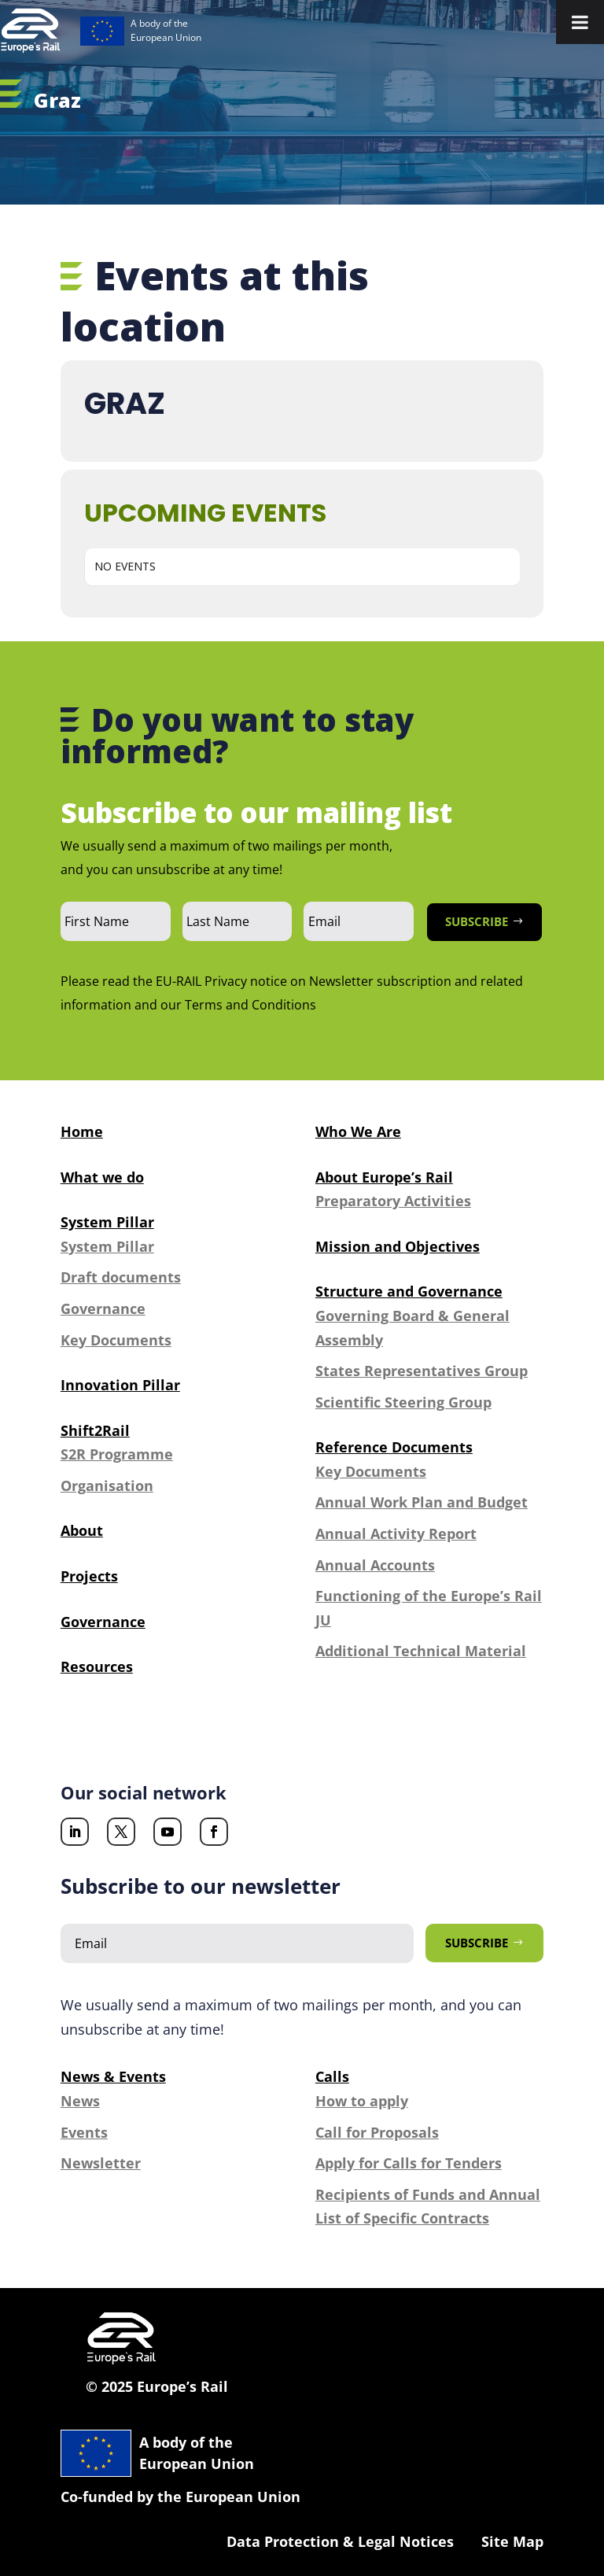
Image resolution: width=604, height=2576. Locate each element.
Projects (89, 1576)
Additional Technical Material (420, 1650)
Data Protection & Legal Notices (340, 2541)
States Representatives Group (421, 1370)
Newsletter (101, 2162)
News (80, 2100)
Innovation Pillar (120, 1384)
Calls (332, 2076)
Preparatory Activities (393, 1200)
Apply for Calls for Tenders (408, 2162)
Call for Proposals (377, 2132)
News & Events (113, 2076)
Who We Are (358, 1131)
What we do (102, 1177)
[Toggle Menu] (580, 22)
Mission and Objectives (397, 1246)
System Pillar (107, 1221)
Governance (103, 1308)
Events (84, 2132)
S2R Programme (117, 1454)
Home (82, 1131)
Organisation (107, 1485)
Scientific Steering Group (403, 1402)
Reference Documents (394, 1446)
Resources (97, 1666)
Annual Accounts (375, 1565)
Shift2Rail (95, 1430)
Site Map (512, 2541)
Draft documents (121, 1277)
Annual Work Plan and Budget (421, 1502)
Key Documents (116, 1339)
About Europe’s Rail (384, 1177)
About (82, 1530)
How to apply (361, 2100)
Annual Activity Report (396, 1533)
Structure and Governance (409, 1291)
